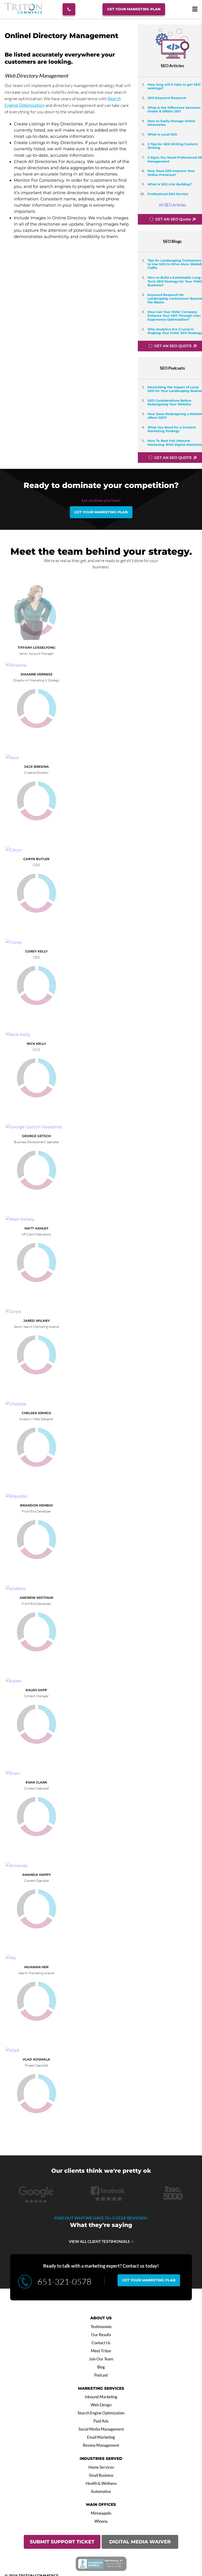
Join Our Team (101, 2359)
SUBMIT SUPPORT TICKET (62, 2542)
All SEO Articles (172, 204)
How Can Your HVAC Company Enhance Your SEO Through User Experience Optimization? (174, 315)
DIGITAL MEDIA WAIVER (140, 2542)
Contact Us (101, 2343)
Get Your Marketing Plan (133, 9)
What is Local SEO (162, 134)
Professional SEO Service (168, 194)
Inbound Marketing (101, 2397)
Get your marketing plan (101, 512)
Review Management (101, 2445)
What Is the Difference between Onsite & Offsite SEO (174, 109)
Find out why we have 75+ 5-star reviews (101, 2217)
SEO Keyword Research (167, 98)
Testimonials (101, 2326)
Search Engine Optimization (101, 2413)
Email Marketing (101, 2437)
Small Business (101, 2475)
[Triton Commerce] (23, 12)
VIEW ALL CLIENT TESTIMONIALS (99, 2241)
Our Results (101, 2334)
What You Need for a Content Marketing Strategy (172, 429)
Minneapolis (101, 2513)
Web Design (101, 2405)
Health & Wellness (101, 2483)
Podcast (101, 2375)
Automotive (101, 2491)
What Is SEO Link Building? (170, 184)
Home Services (101, 2467)
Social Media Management (101, 2429)
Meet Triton (101, 2351)
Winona (101, 2521)
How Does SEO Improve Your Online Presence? (171, 172)
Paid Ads (101, 2421)
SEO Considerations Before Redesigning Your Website (169, 402)
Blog (101, 2367)
